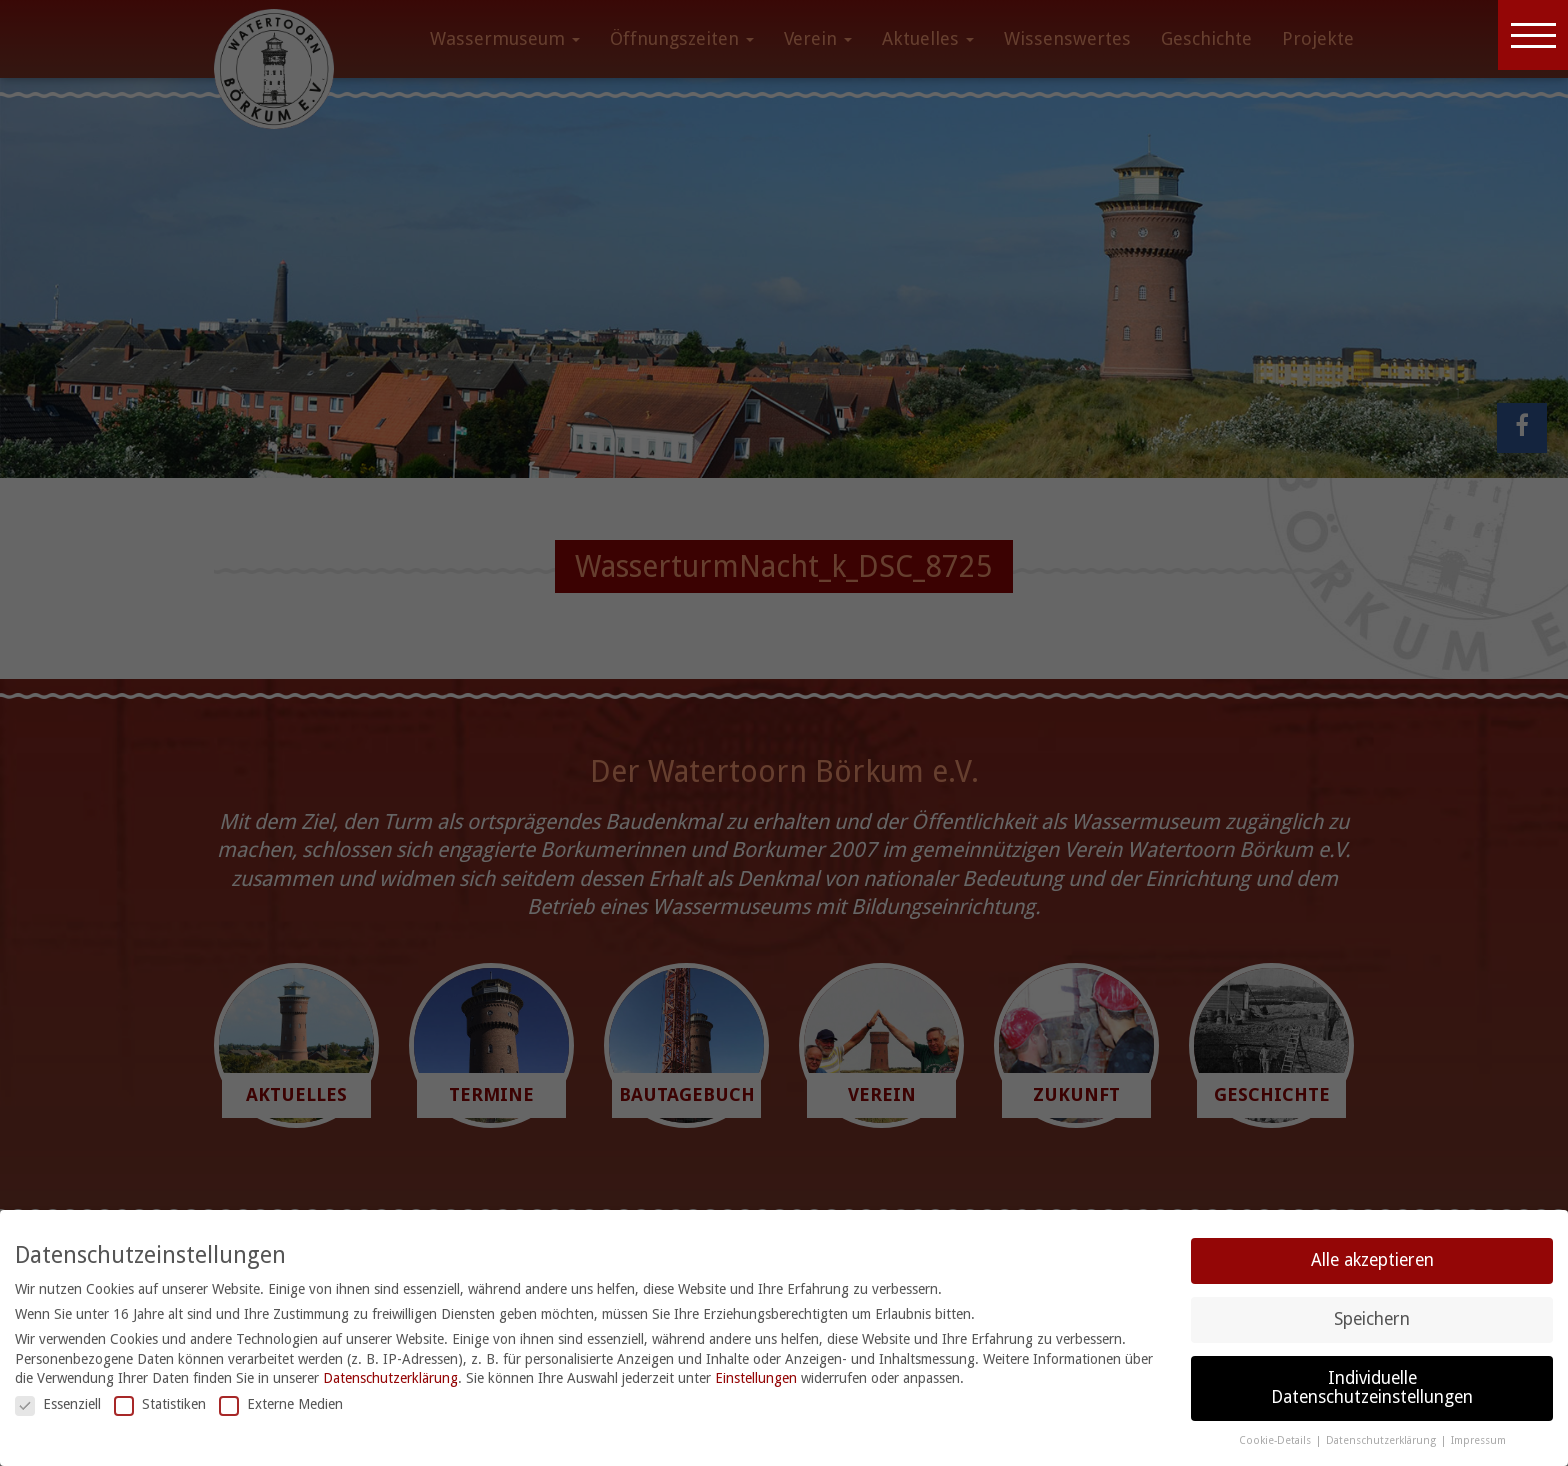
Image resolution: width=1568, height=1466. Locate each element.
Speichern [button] (1372, 1319)
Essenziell (58, 1404)
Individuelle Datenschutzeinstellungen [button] (1372, 1388)
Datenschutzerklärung (390, 1378)
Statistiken (160, 1404)
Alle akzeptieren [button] (1372, 1260)
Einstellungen (756, 1378)
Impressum (1478, 1440)
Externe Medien (281, 1404)
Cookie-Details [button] (1276, 1440)
